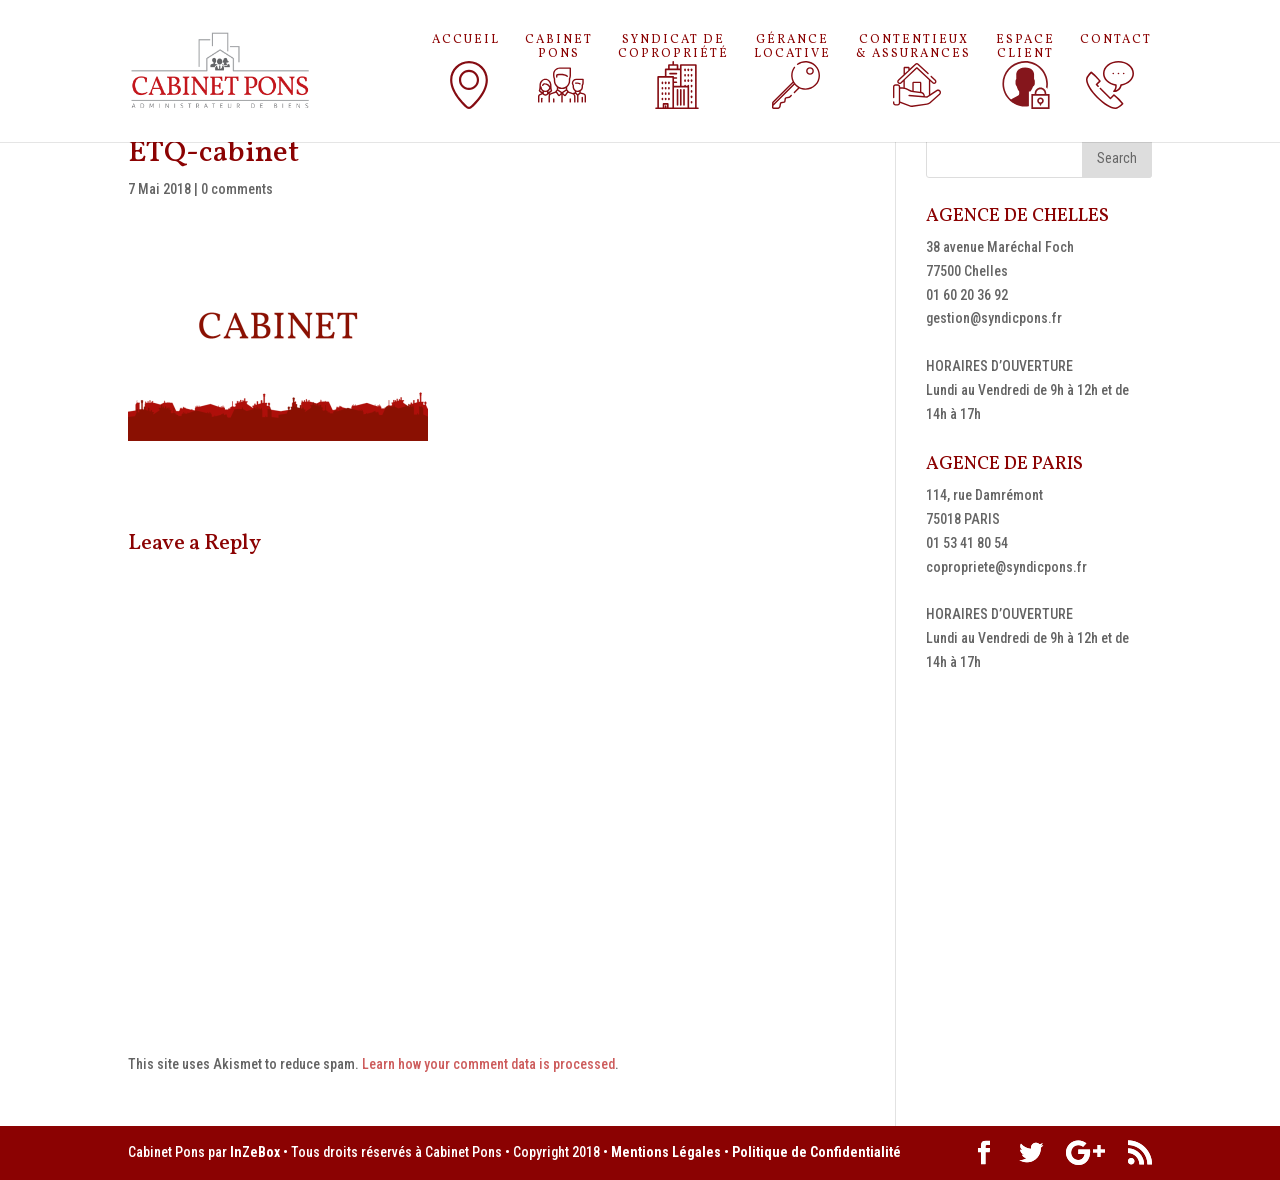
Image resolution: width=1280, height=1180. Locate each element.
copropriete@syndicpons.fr (1006, 567)
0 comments (237, 189)
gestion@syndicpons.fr (994, 318)
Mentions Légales (666, 1152)
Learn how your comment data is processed (488, 1064)
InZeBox (255, 1152)
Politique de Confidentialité (816, 1152)
